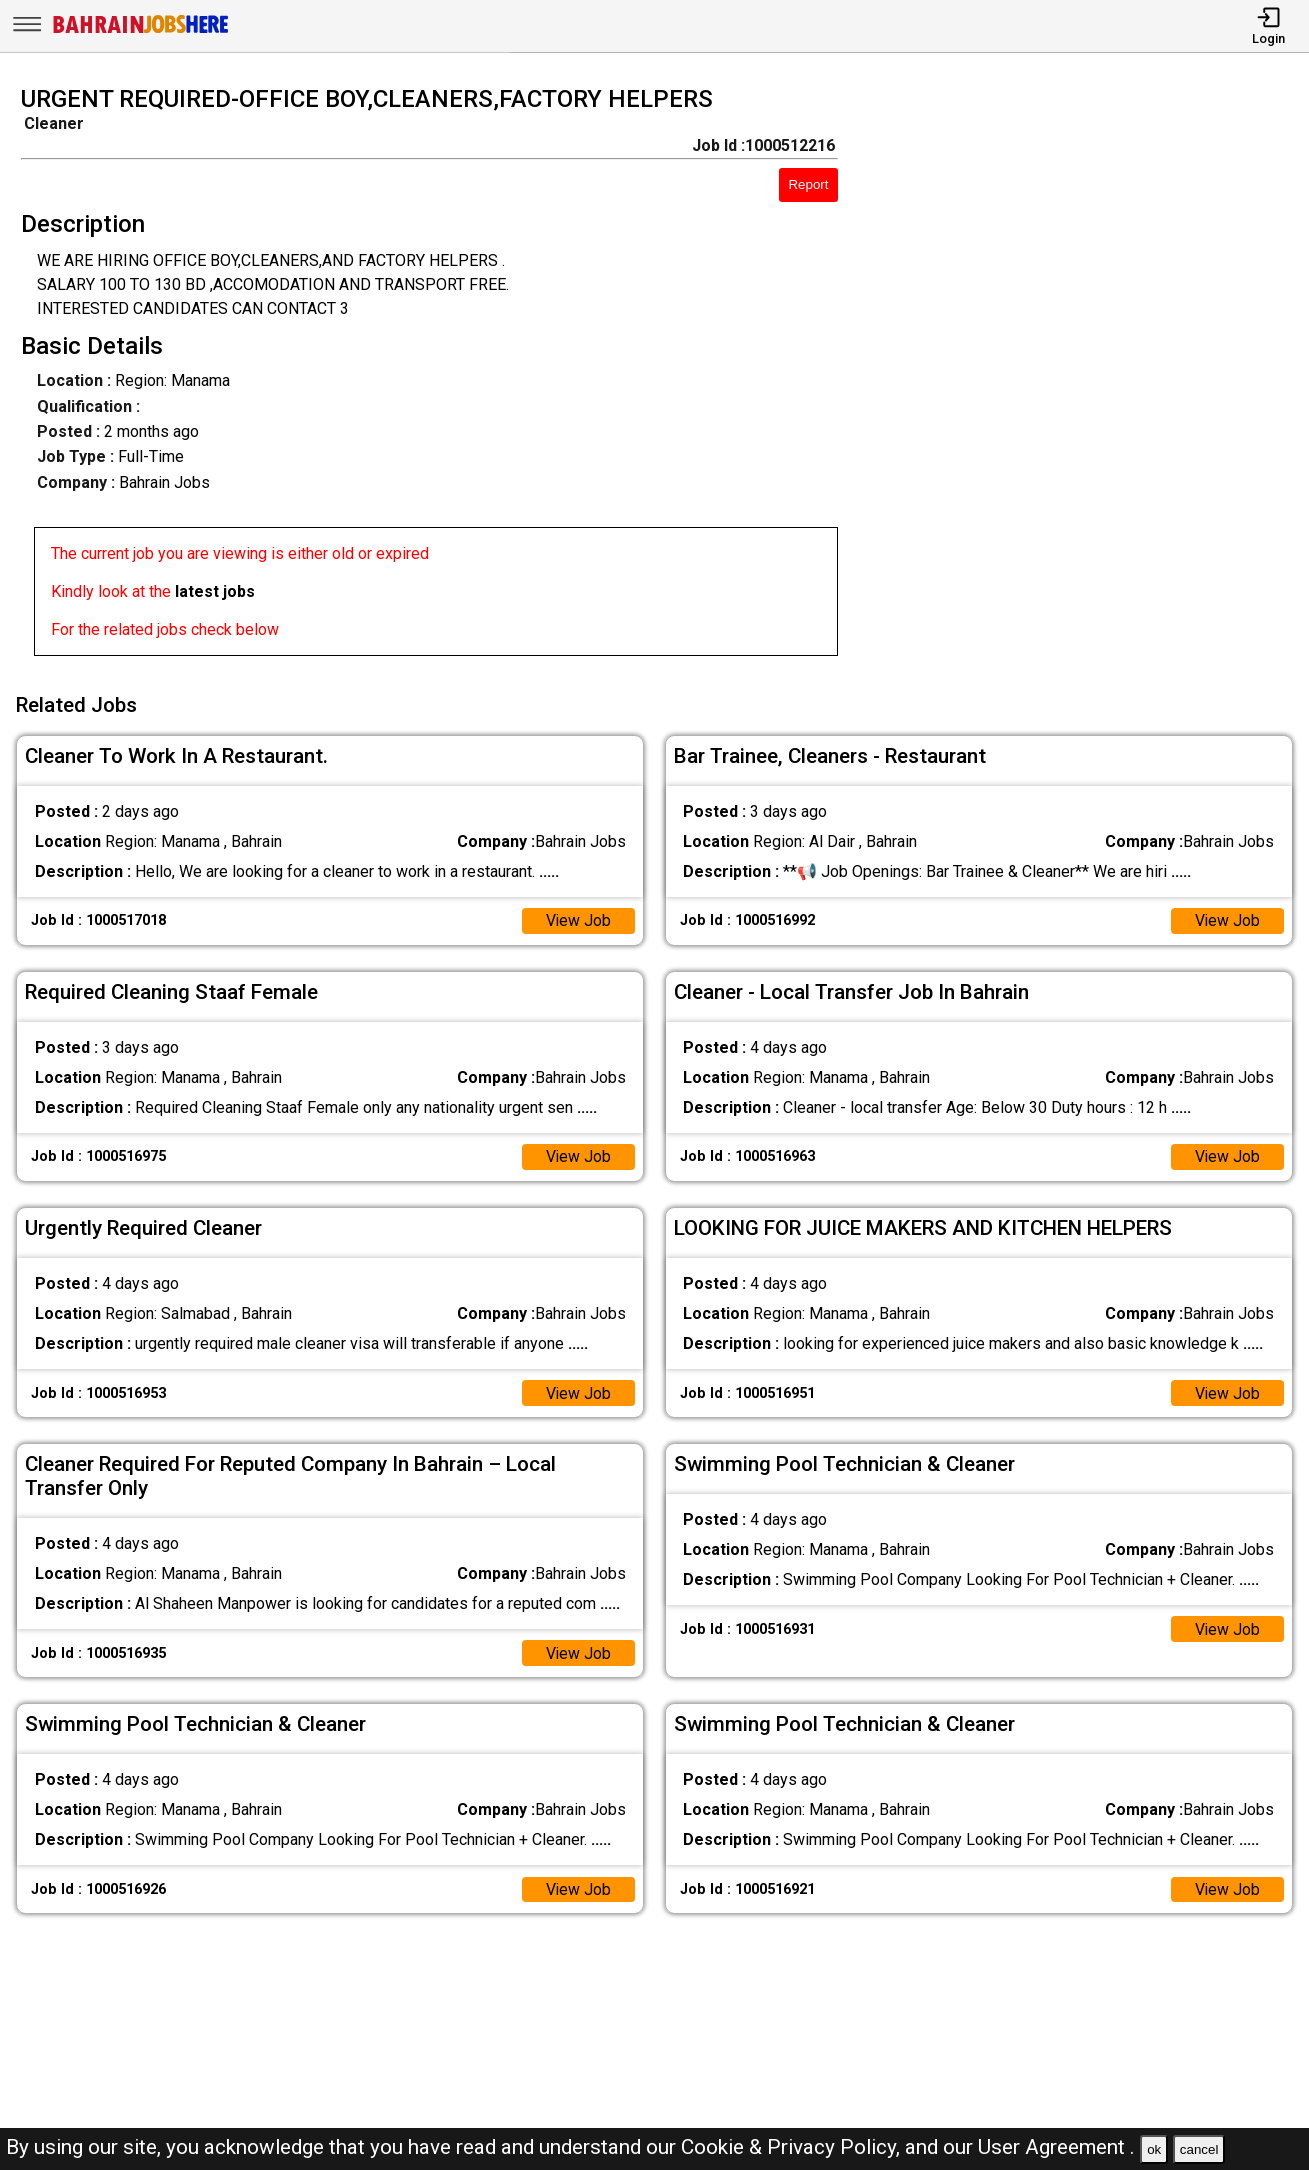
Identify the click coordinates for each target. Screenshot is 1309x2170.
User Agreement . (1056, 2147)
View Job (578, 918)
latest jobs (215, 591)
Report (808, 184)
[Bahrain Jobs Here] (141, 31)
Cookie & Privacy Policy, (793, 2147)
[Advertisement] (1090, 377)
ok (1154, 2149)
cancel (1199, 2149)
